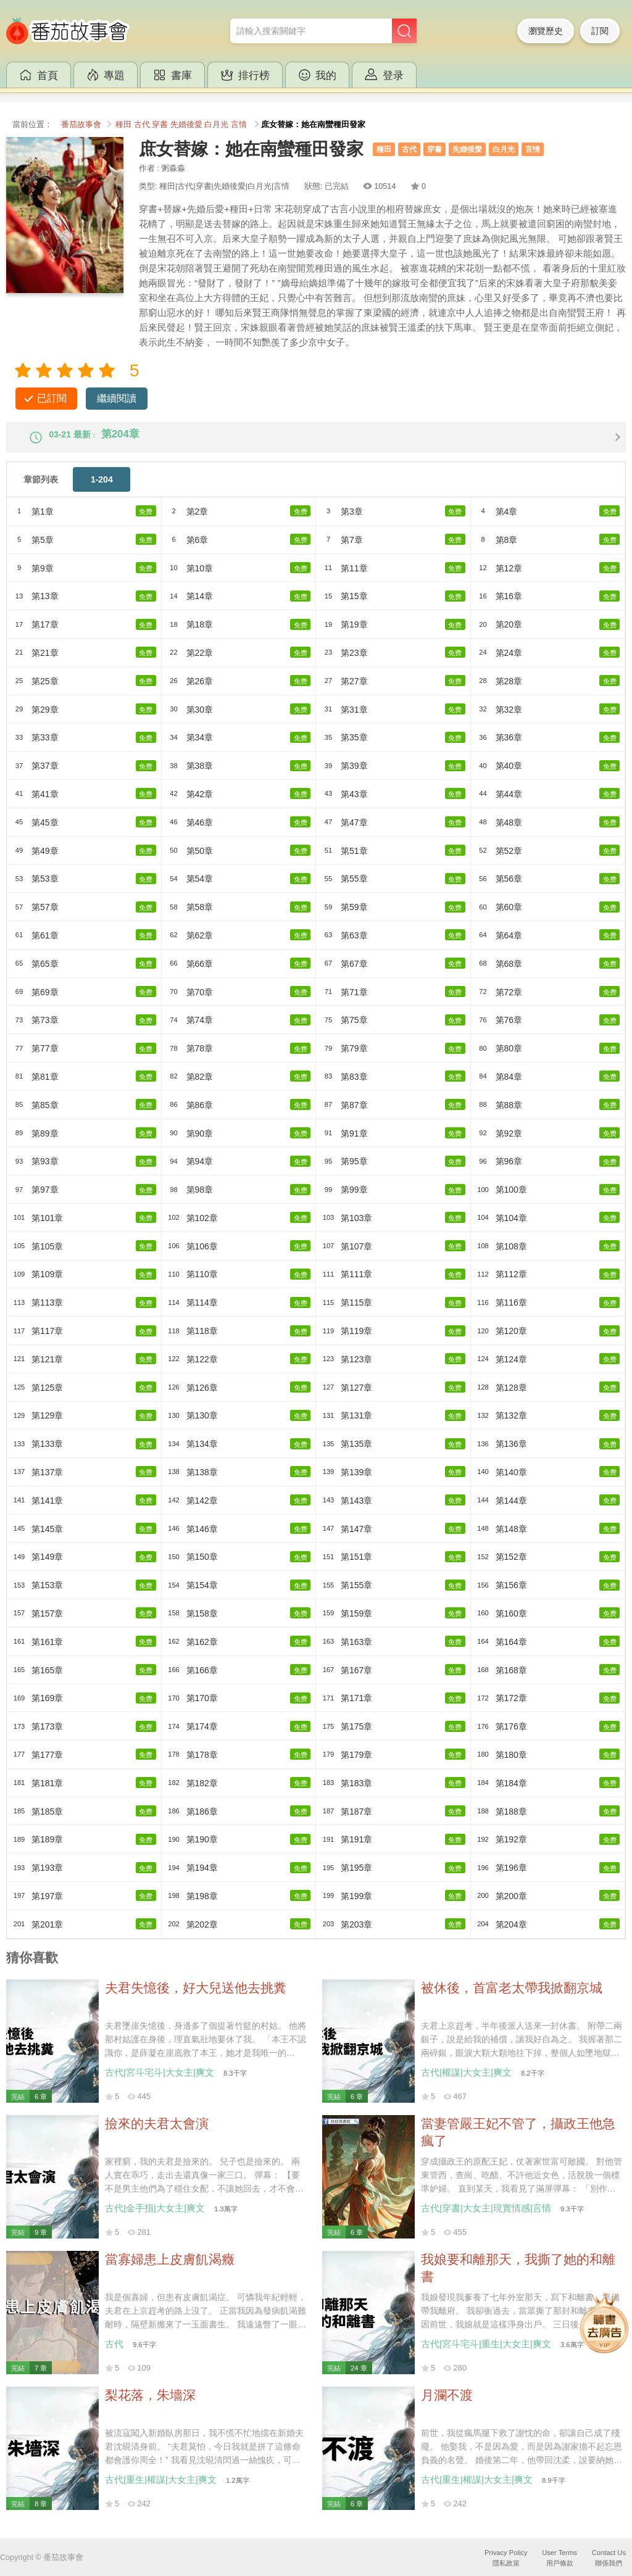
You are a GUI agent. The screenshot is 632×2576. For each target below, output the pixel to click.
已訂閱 (52, 398)
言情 (239, 124)
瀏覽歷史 (545, 31)
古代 (142, 124)
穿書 (160, 124)
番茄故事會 (81, 124)
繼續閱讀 (116, 398)
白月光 (216, 124)
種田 (123, 124)
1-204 (102, 490)
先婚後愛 (186, 124)
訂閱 (600, 31)
